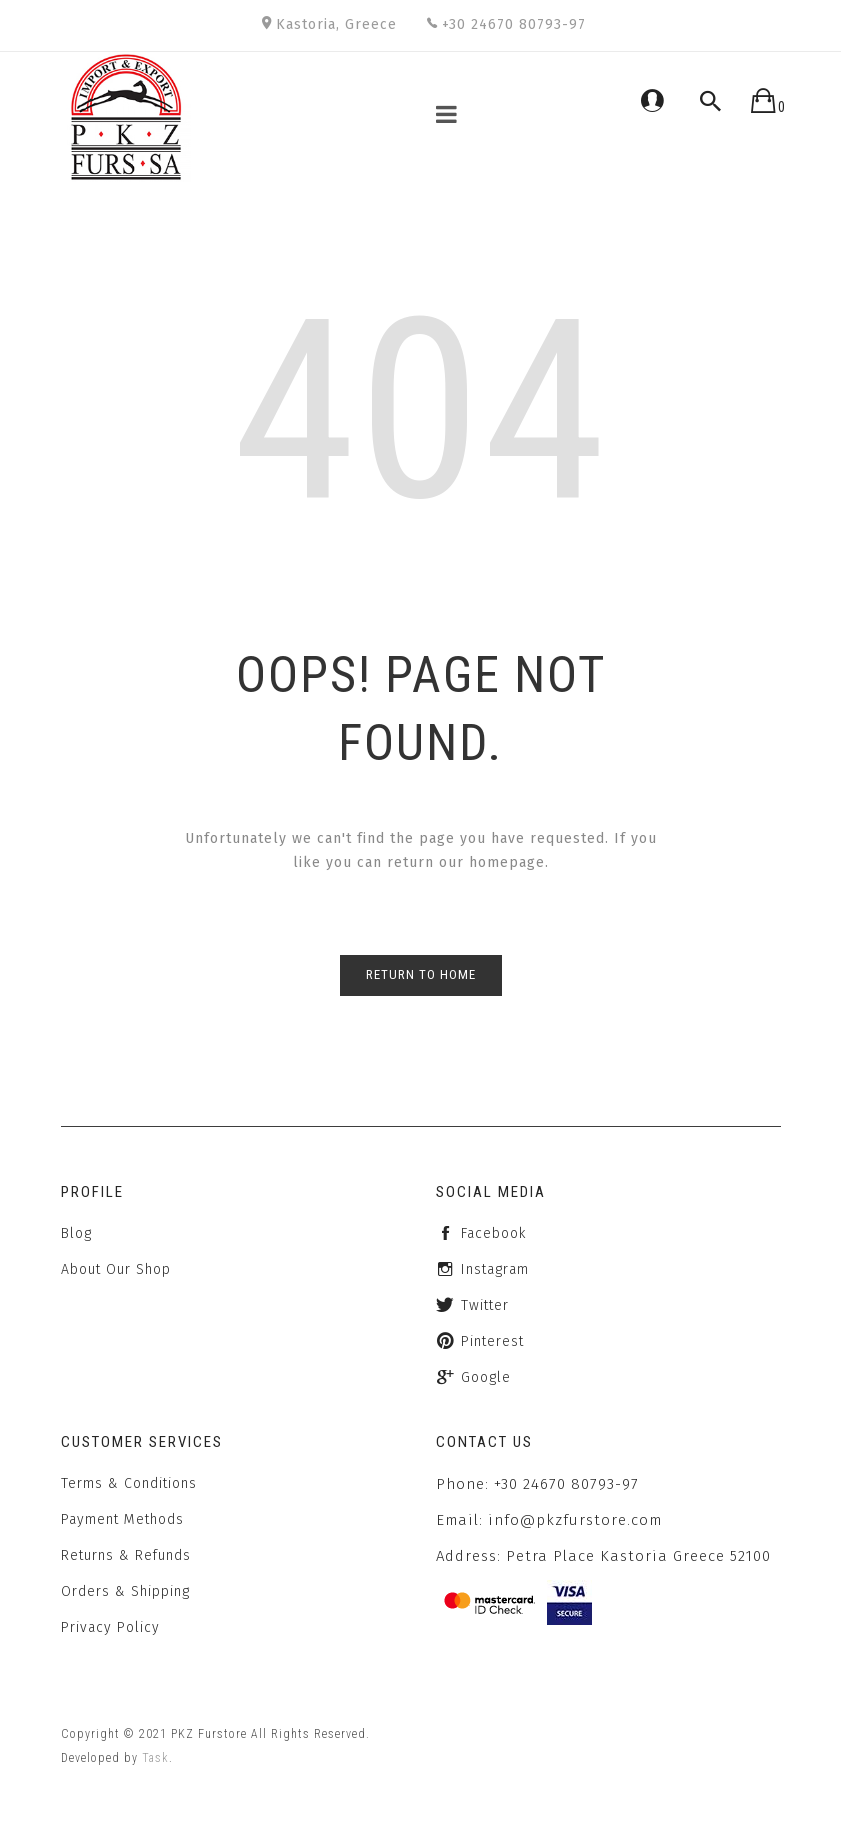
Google (486, 1377)
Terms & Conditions (129, 1483)
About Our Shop (116, 1269)
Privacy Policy (110, 1627)
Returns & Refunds (126, 1555)
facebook (493, 1233)
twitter (485, 1305)
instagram (495, 1269)
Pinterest (492, 1341)
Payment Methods (122, 1519)
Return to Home (421, 974)
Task (155, 1758)
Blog (76, 1233)
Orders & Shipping (125, 1591)
